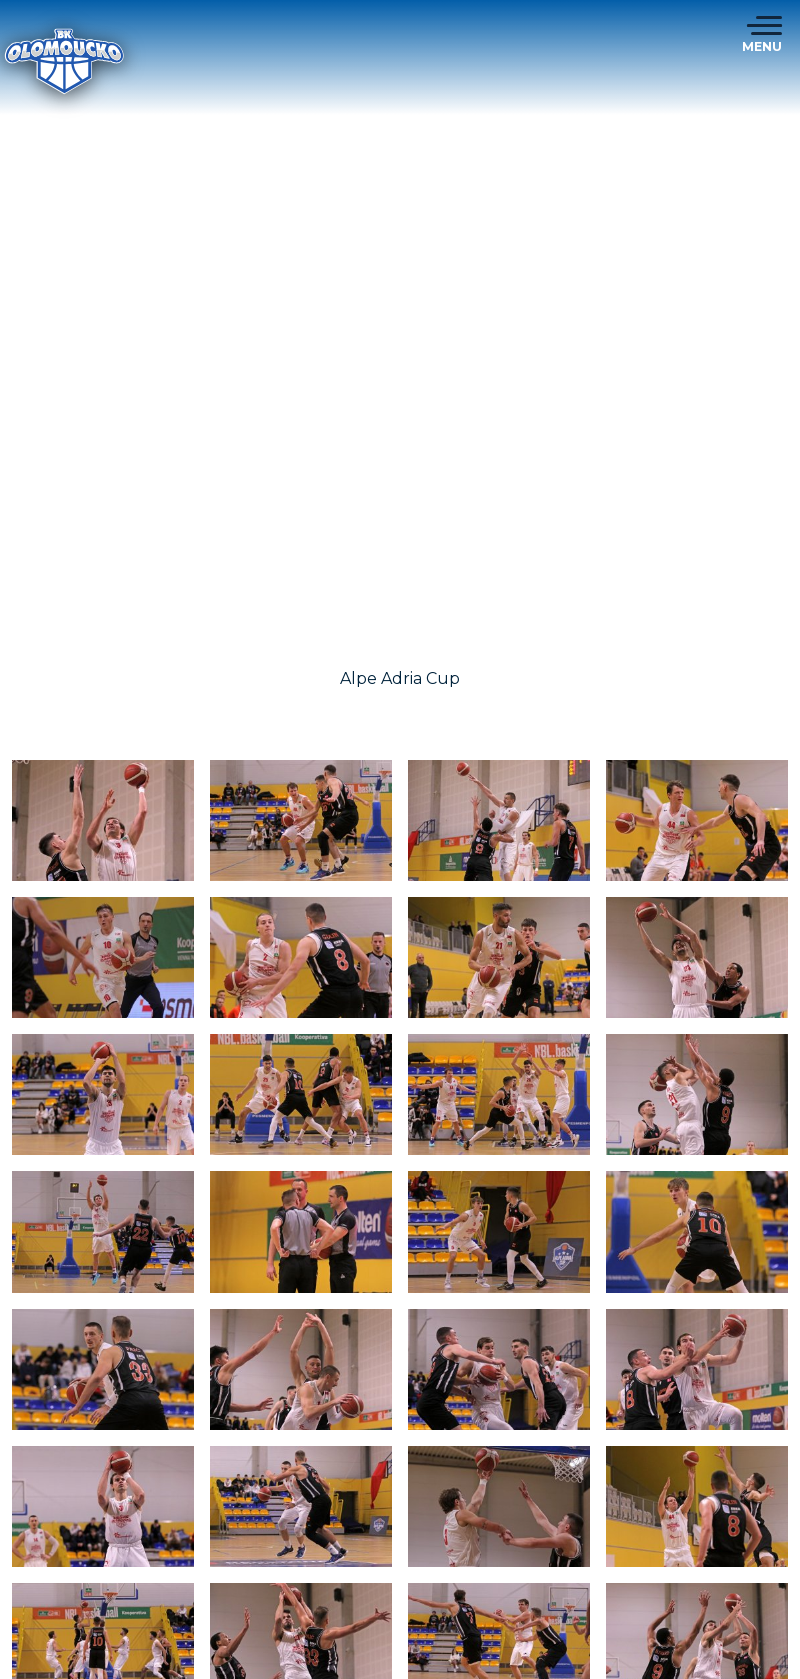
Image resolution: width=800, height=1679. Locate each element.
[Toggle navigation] (762, 35)
